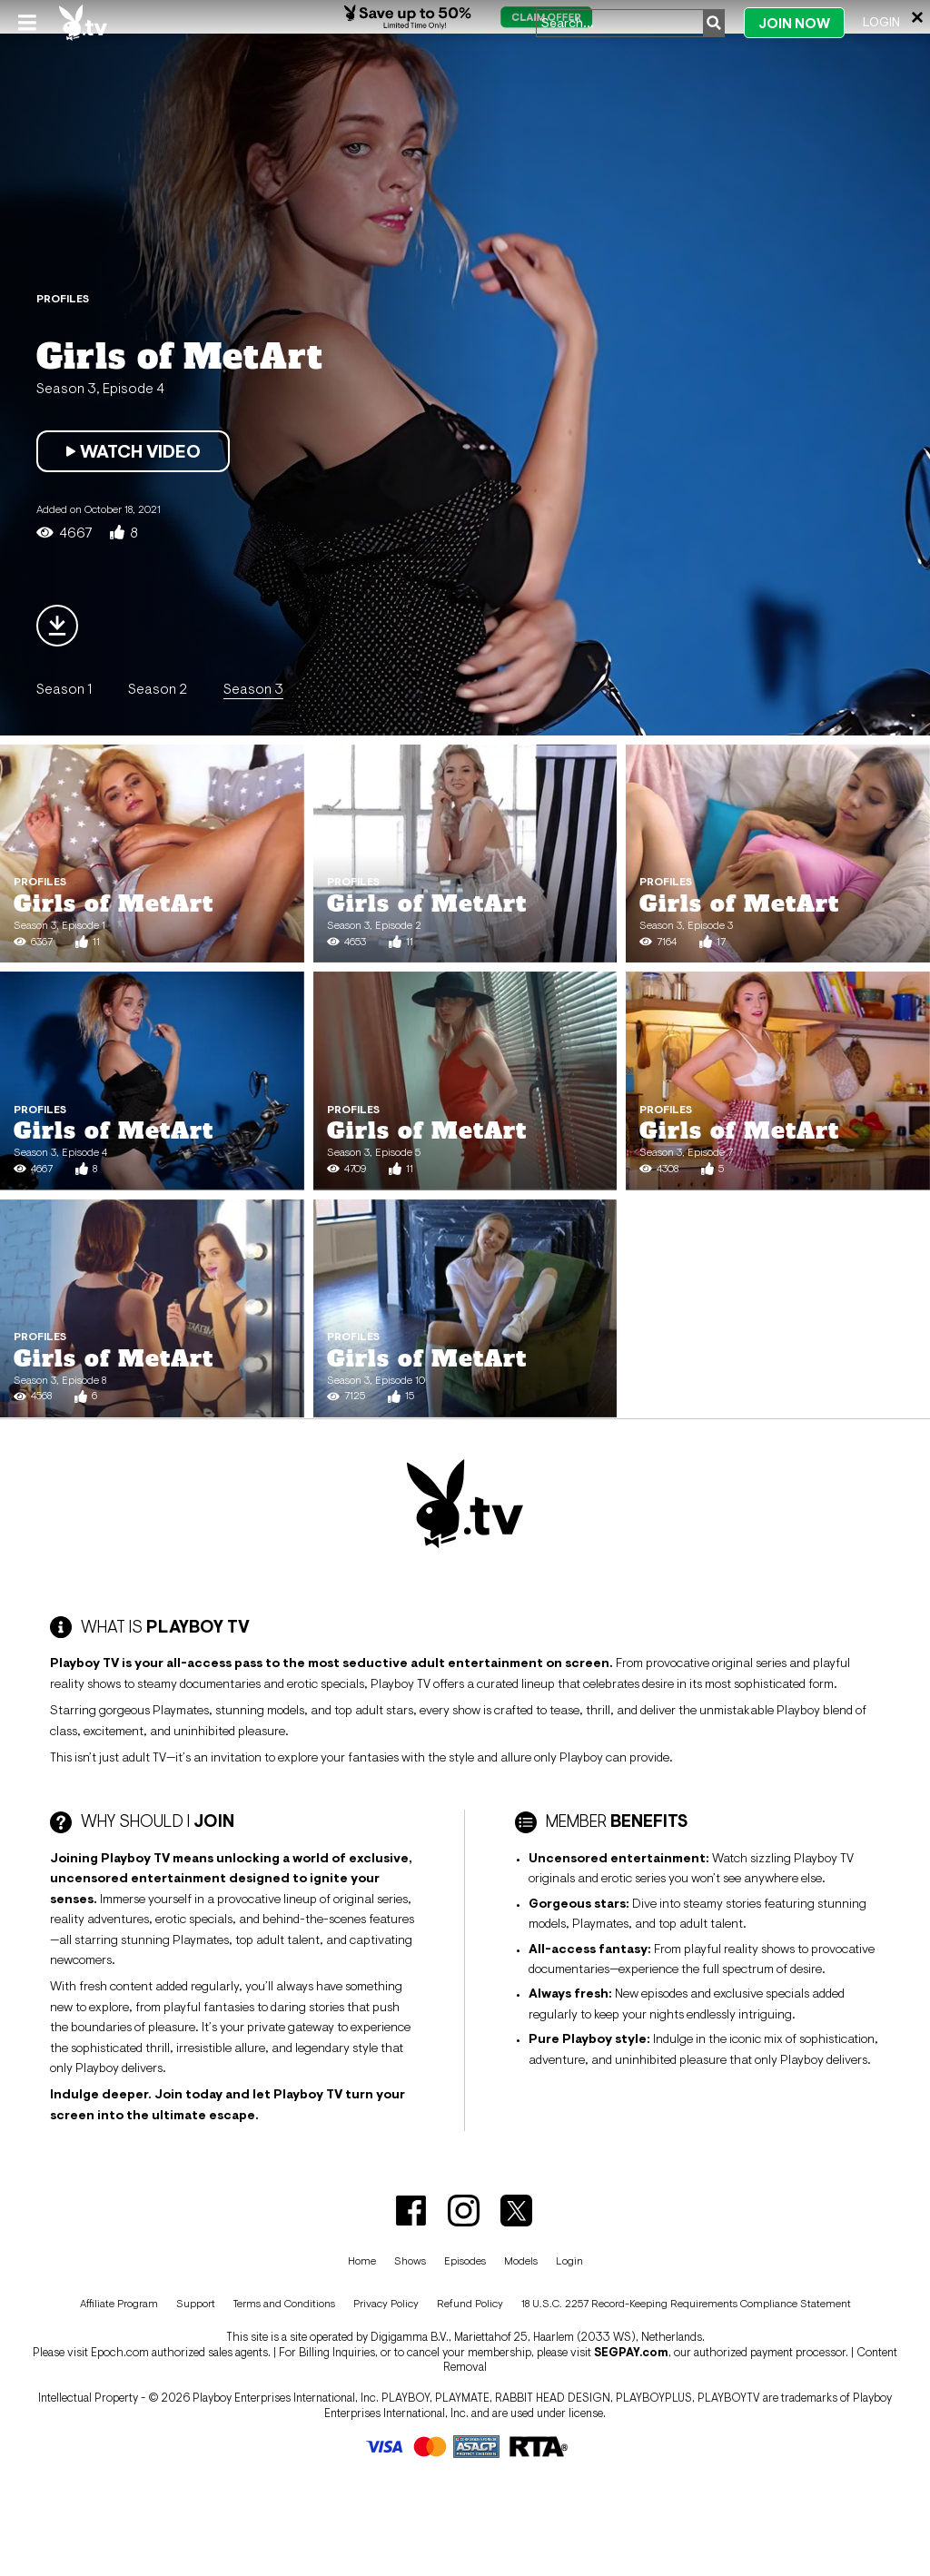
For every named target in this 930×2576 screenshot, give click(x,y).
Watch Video (133, 451)
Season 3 (253, 688)
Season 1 (64, 688)
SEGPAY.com (631, 2352)
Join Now (794, 23)
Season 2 (157, 688)
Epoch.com (120, 2352)
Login (881, 21)
